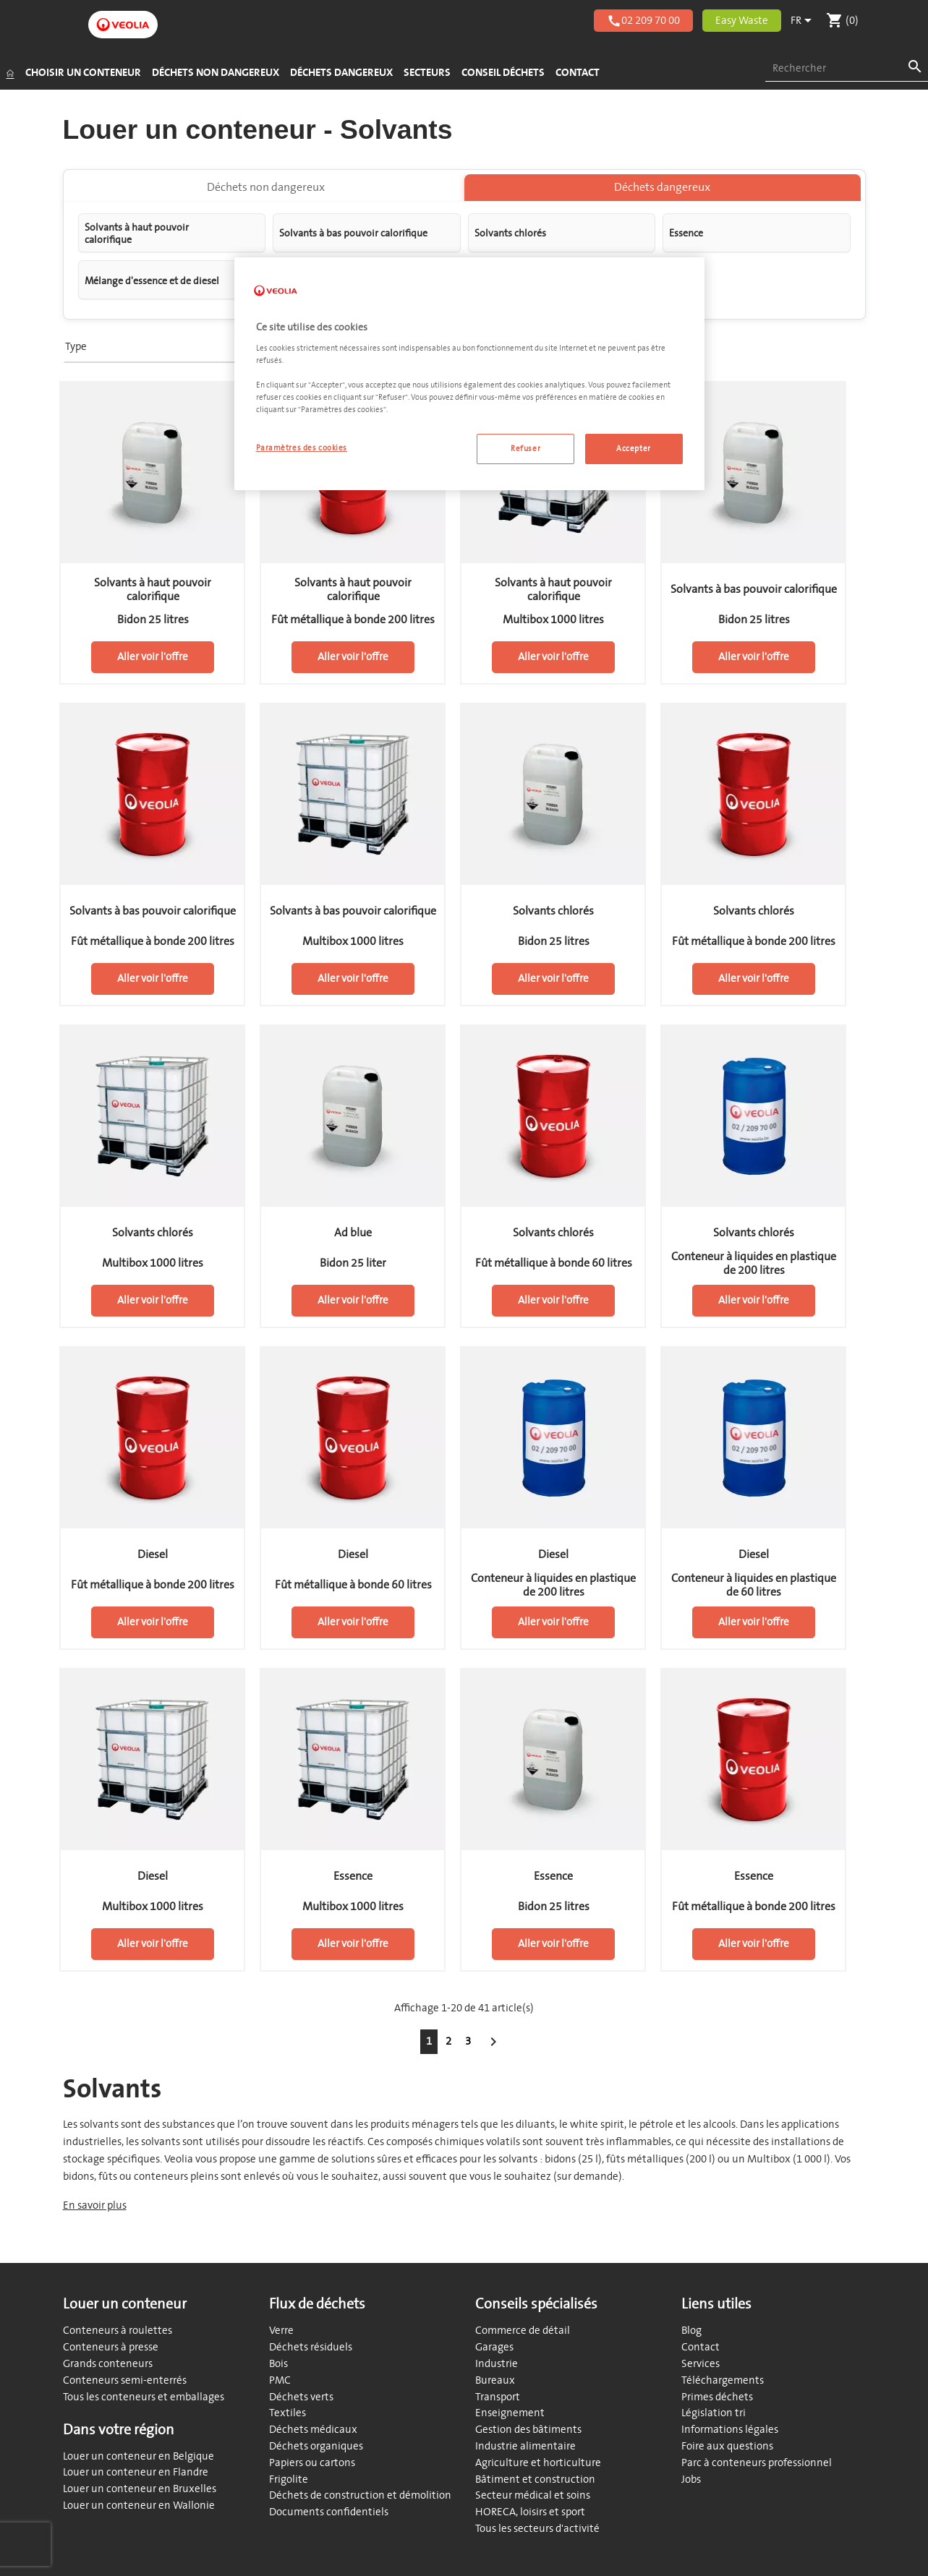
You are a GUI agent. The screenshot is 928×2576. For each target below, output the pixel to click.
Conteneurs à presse (110, 2347)
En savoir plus (95, 2213)
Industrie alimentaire (525, 2446)
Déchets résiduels (310, 2347)
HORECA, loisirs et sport (530, 2512)
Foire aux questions (727, 2446)
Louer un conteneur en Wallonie (139, 2505)
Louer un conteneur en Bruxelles (139, 2488)
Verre (281, 2330)
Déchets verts (301, 2397)
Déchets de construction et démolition (360, 2495)
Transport (497, 2397)
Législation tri (713, 2413)
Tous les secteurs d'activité (537, 2528)
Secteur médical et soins (532, 2495)
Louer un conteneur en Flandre (135, 2472)
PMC (280, 2380)
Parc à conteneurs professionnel (756, 2462)
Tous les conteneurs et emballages (143, 2397)
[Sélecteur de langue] (804, 20)
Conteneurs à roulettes (117, 2330)
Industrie (496, 2363)
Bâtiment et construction (535, 2479)
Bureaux (495, 2380)
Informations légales (729, 2429)
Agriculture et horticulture (538, 2462)
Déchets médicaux (313, 2429)
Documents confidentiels (328, 2512)
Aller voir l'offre (152, 664)
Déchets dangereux (662, 195)
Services (700, 2363)
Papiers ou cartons (312, 2462)
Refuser (525, 448)
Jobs (691, 2479)
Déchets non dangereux (266, 195)
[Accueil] (10, 73)
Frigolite (288, 2479)
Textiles (287, 2413)
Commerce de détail (522, 2330)
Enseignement (510, 2413)
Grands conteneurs (108, 2363)
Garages (494, 2347)
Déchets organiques (316, 2446)
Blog (691, 2330)
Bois (278, 2363)
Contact (700, 2347)
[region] (469, 373)
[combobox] (846, 69)
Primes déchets (717, 2397)
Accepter (633, 448)
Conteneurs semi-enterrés (125, 2380)
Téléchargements (722, 2380)
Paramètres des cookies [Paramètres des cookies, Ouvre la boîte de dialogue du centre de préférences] (302, 447)
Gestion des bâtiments (528, 2429)
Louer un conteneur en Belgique (138, 2456)
